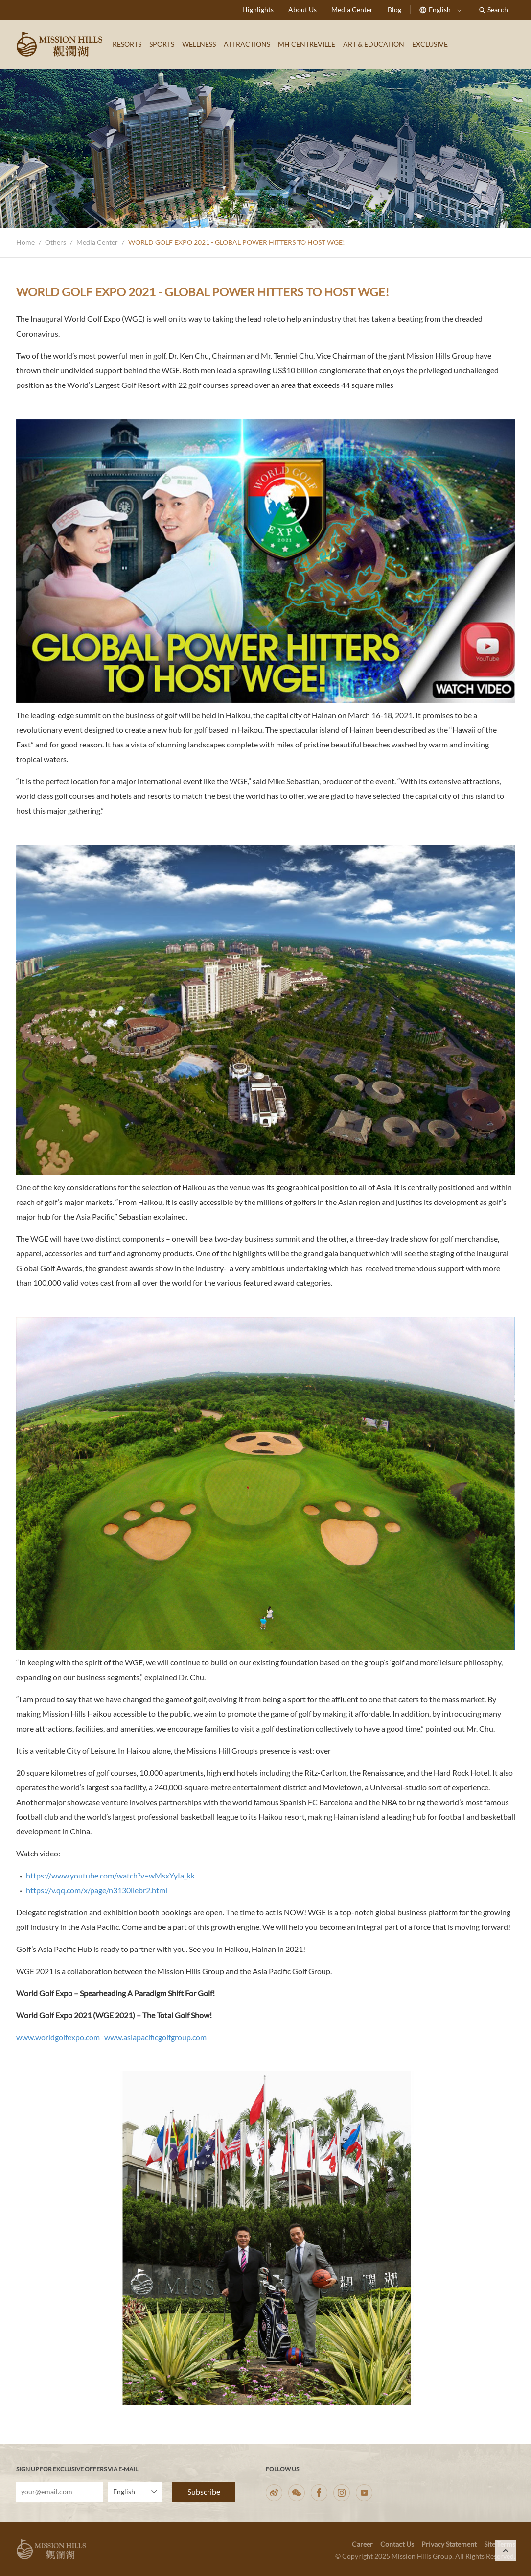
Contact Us (397, 2544)
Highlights (258, 9)
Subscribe (203, 2491)
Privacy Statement (449, 2544)
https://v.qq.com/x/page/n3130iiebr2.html (96, 1890)
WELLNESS (199, 44)
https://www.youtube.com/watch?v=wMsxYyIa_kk (110, 1875)
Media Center (352, 9)
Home (25, 242)
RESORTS (127, 44)
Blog (394, 9)
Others (55, 242)
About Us (302, 9)
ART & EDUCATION (373, 44)
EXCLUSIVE (430, 44)
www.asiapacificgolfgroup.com (155, 2037)
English (440, 9)
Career (362, 2544)
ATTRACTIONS (247, 44)
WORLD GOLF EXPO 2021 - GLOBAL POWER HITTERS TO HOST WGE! (236, 242)
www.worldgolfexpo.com (58, 2037)
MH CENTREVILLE (306, 44)
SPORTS (161, 44)
